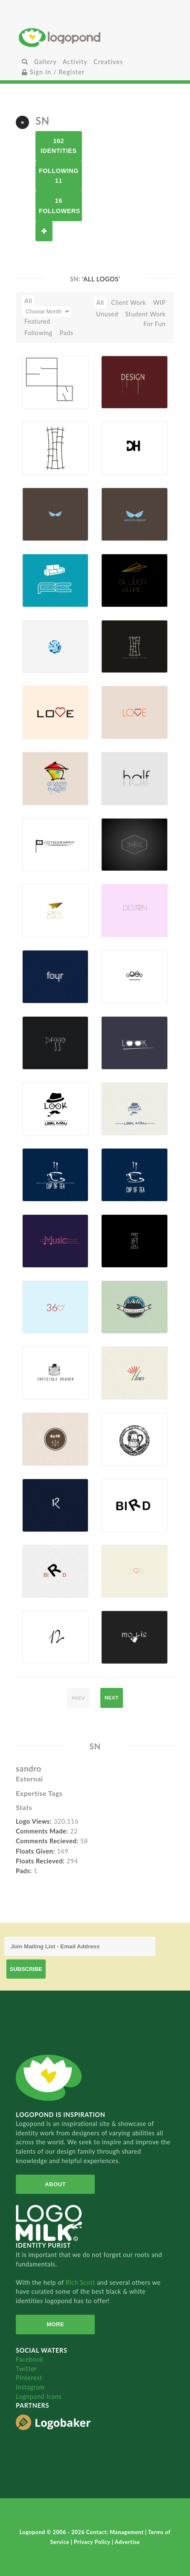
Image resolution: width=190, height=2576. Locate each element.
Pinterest (29, 2377)
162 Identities (59, 145)
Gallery (45, 61)
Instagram (30, 2387)
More (55, 2324)
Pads (66, 332)
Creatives (108, 61)
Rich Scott (81, 2282)
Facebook (30, 2359)
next (112, 1697)
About (55, 2184)
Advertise (127, 2542)
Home (95, 37)
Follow (44, 231)
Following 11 (59, 175)
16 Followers (59, 205)
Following (38, 332)
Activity (75, 61)
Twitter (26, 2368)
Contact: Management (115, 2532)
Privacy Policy (93, 2542)
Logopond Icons (38, 2396)
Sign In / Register (53, 72)
